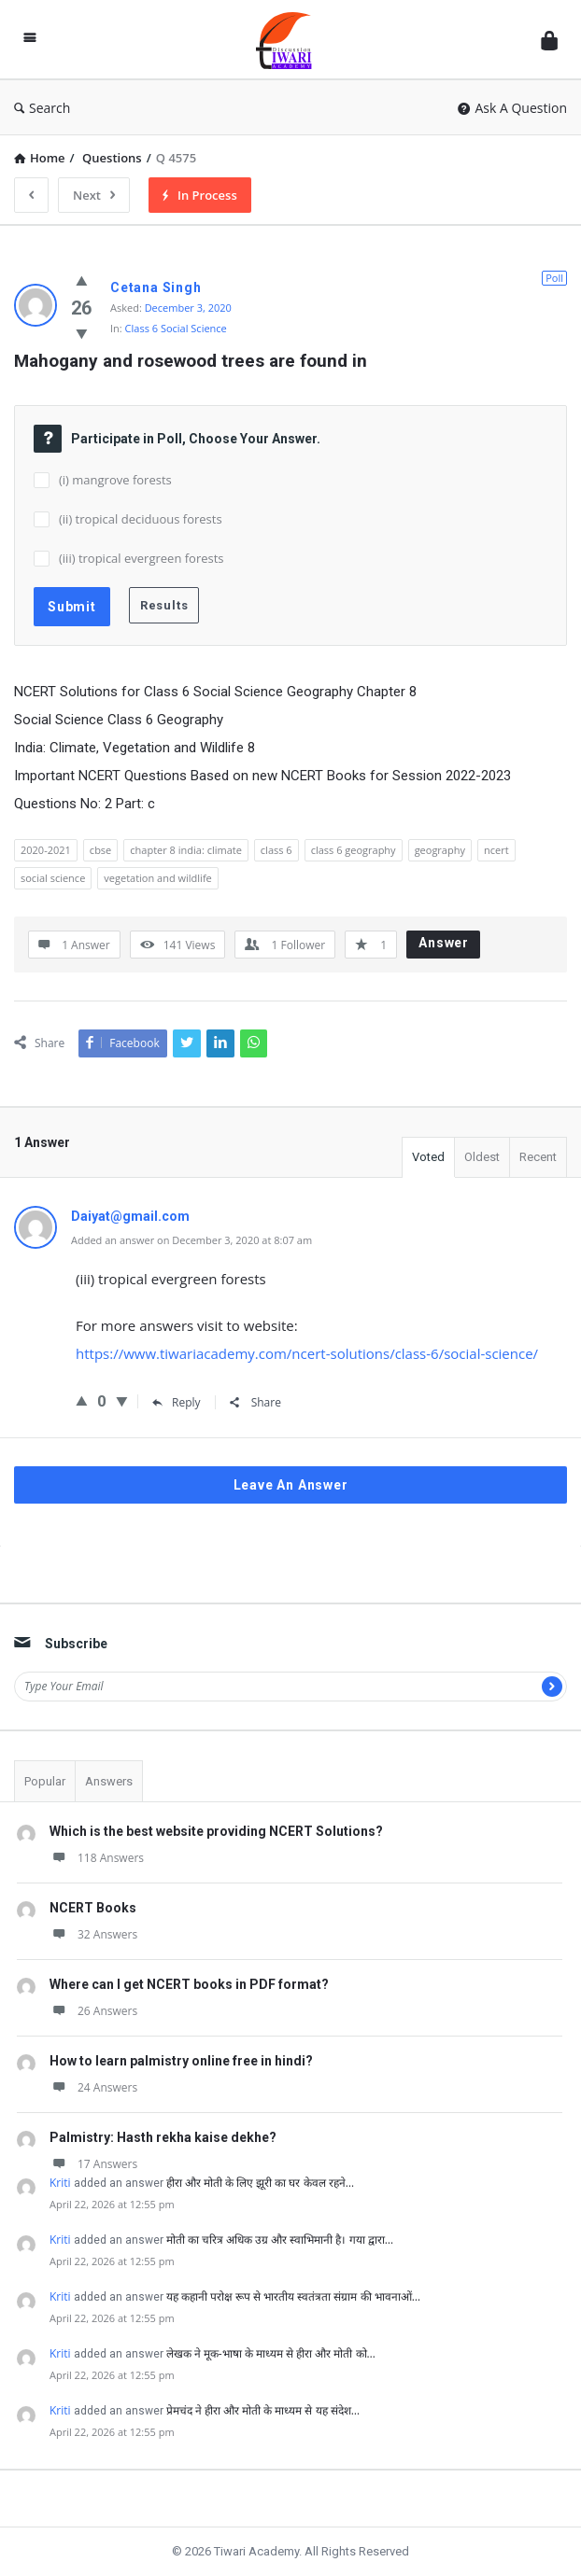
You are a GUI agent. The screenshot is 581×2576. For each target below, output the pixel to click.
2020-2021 (46, 850)
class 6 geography (353, 850)
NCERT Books (93, 1907)
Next (94, 195)
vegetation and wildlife (157, 878)
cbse (100, 850)
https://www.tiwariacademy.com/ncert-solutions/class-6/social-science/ (307, 1353)
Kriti (60, 2183)
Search (42, 108)
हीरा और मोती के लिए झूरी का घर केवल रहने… (260, 2183)
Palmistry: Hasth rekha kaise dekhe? (163, 2137)
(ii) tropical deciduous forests (140, 519)
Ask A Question (512, 108)
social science (53, 878)
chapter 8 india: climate (186, 850)
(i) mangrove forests (115, 479)
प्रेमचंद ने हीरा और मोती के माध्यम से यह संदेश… (263, 2410)
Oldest (482, 1157)
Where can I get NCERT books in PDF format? (189, 1984)
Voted (428, 1157)
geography (440, 850)
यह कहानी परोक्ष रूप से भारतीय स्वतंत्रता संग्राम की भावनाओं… (293, 2296)
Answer (443, 942)
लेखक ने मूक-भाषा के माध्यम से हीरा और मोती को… (271, 2353)
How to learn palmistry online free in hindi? (181, 2060)
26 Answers (93, 2011)
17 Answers (93, 2164)
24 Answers (93, 2087)
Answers (109, 1781)
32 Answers (93, 1934)
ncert (496, 850)
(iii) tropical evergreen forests (141, 558)
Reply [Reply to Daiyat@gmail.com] (176, 1402)
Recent (538, 1157)
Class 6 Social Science (176, 328)
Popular (44, 1781)
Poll (554, 278)
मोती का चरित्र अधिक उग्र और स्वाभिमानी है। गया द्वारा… (279, 2239)
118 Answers (97, 1858)
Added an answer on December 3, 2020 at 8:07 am (191, 1240)
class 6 (276, 850)
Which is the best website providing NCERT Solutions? (216, 1831)
